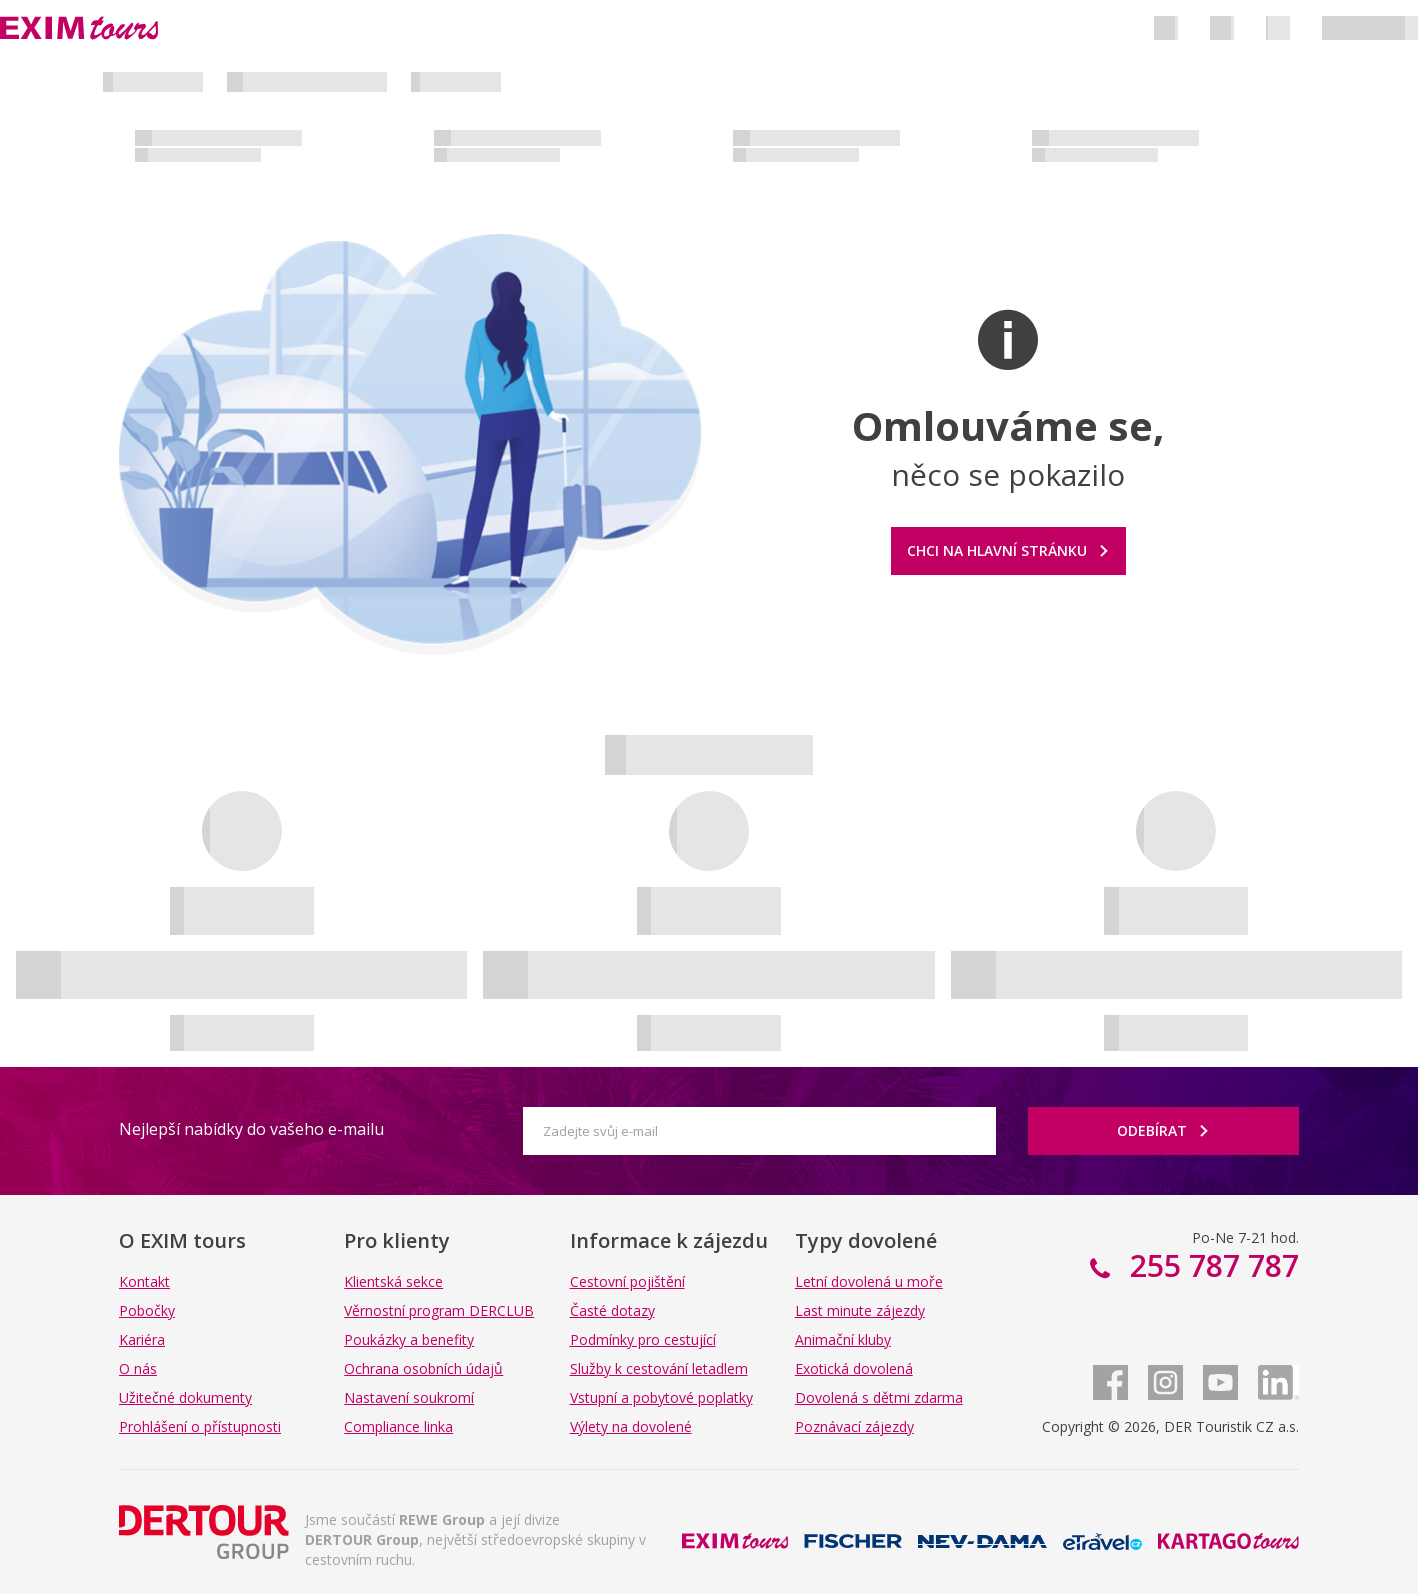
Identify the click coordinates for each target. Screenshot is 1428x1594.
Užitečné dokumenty (185, 1397)
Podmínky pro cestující (643, 1339)
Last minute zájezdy (860, 1310)
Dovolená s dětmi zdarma (879, 1397)
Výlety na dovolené (631, 1426)
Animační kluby (843, 1339)
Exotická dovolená (854, 1368)
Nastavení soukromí (409, 1397)
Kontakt (144, 1281)
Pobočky (147, 1310)
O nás (138, 1368)
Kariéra (142, 1339)
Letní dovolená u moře (869, 1281)
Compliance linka (398, 1426)
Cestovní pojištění (627, 1281)
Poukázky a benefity (409, 1339)
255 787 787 (1210, 1265)
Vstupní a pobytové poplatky (661, 1397)
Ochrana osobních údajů (423, 1368)
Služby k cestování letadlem (659, 1368)
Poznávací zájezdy (854, 1426)
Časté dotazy (612, 1310)
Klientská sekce (393, 1281)
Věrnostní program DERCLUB (439, 1310)
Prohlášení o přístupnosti (200, 1426)
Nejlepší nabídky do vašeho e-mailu (251, 1129)
